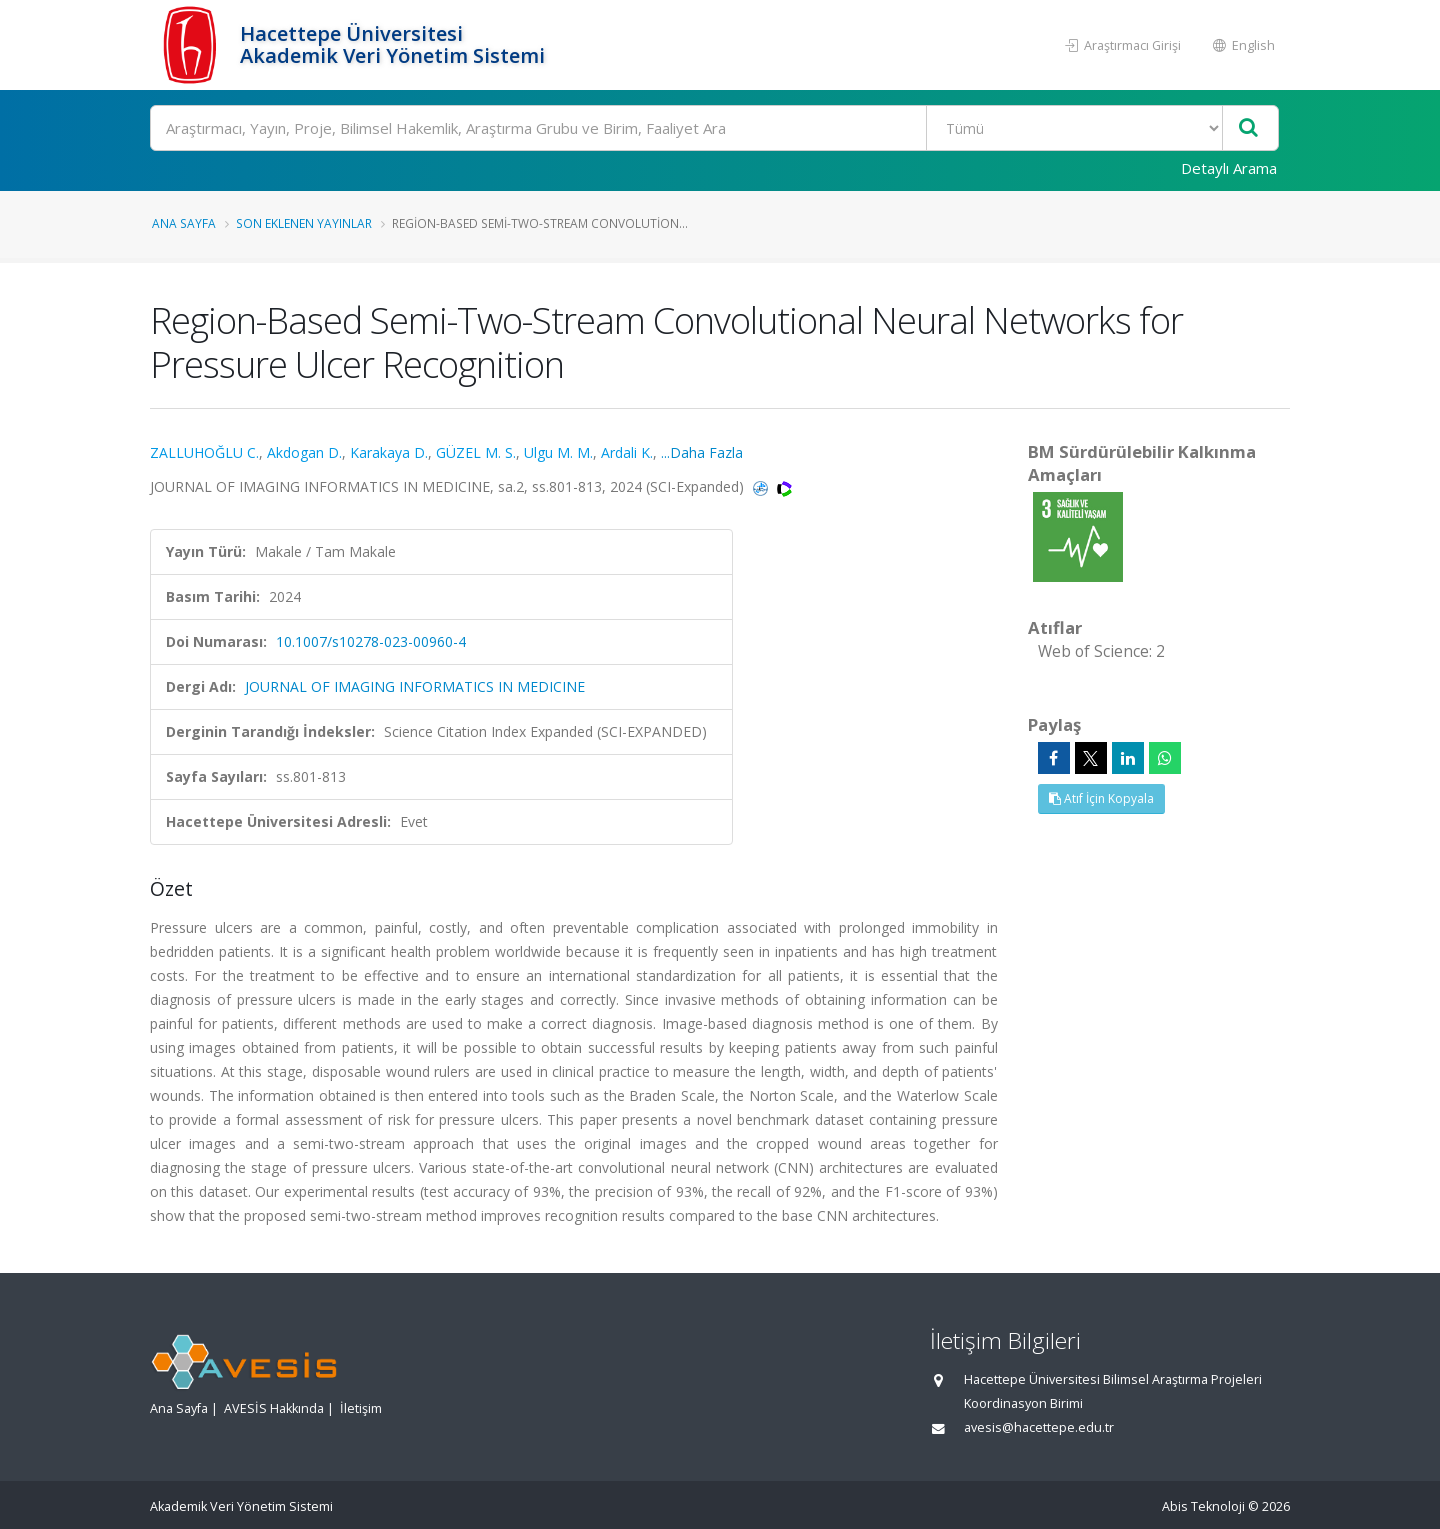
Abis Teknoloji (1203, 1506)
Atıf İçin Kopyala (1101, 798)
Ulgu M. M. (558, 452)
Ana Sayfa (184, 223)
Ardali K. (627, 452)
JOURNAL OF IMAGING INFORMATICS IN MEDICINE (415, 686)
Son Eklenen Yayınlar (304, 223)
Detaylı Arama (1229, 168)
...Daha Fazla (702, 452)
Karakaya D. (389, 452)
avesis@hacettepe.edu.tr (1039, 1427)
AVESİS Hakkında (274, 1408)
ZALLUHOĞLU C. (204, 452)
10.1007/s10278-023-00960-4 (371, 641)
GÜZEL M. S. (476, 452)
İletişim (361, 1408)
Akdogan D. (304, 452)
